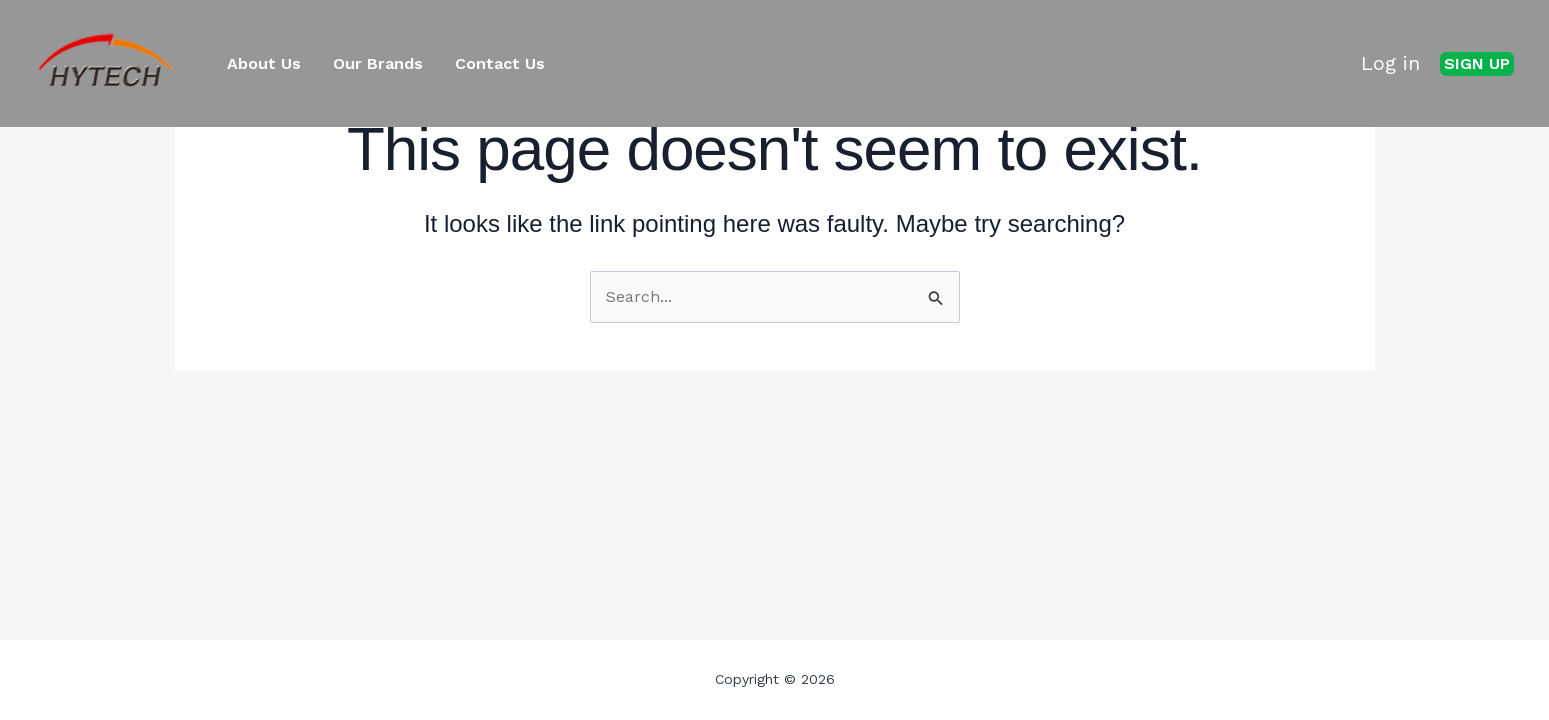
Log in (1390, 63)
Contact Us (500, 64)
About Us (264, 64)
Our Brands (378, 64)
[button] (1477, 64)
